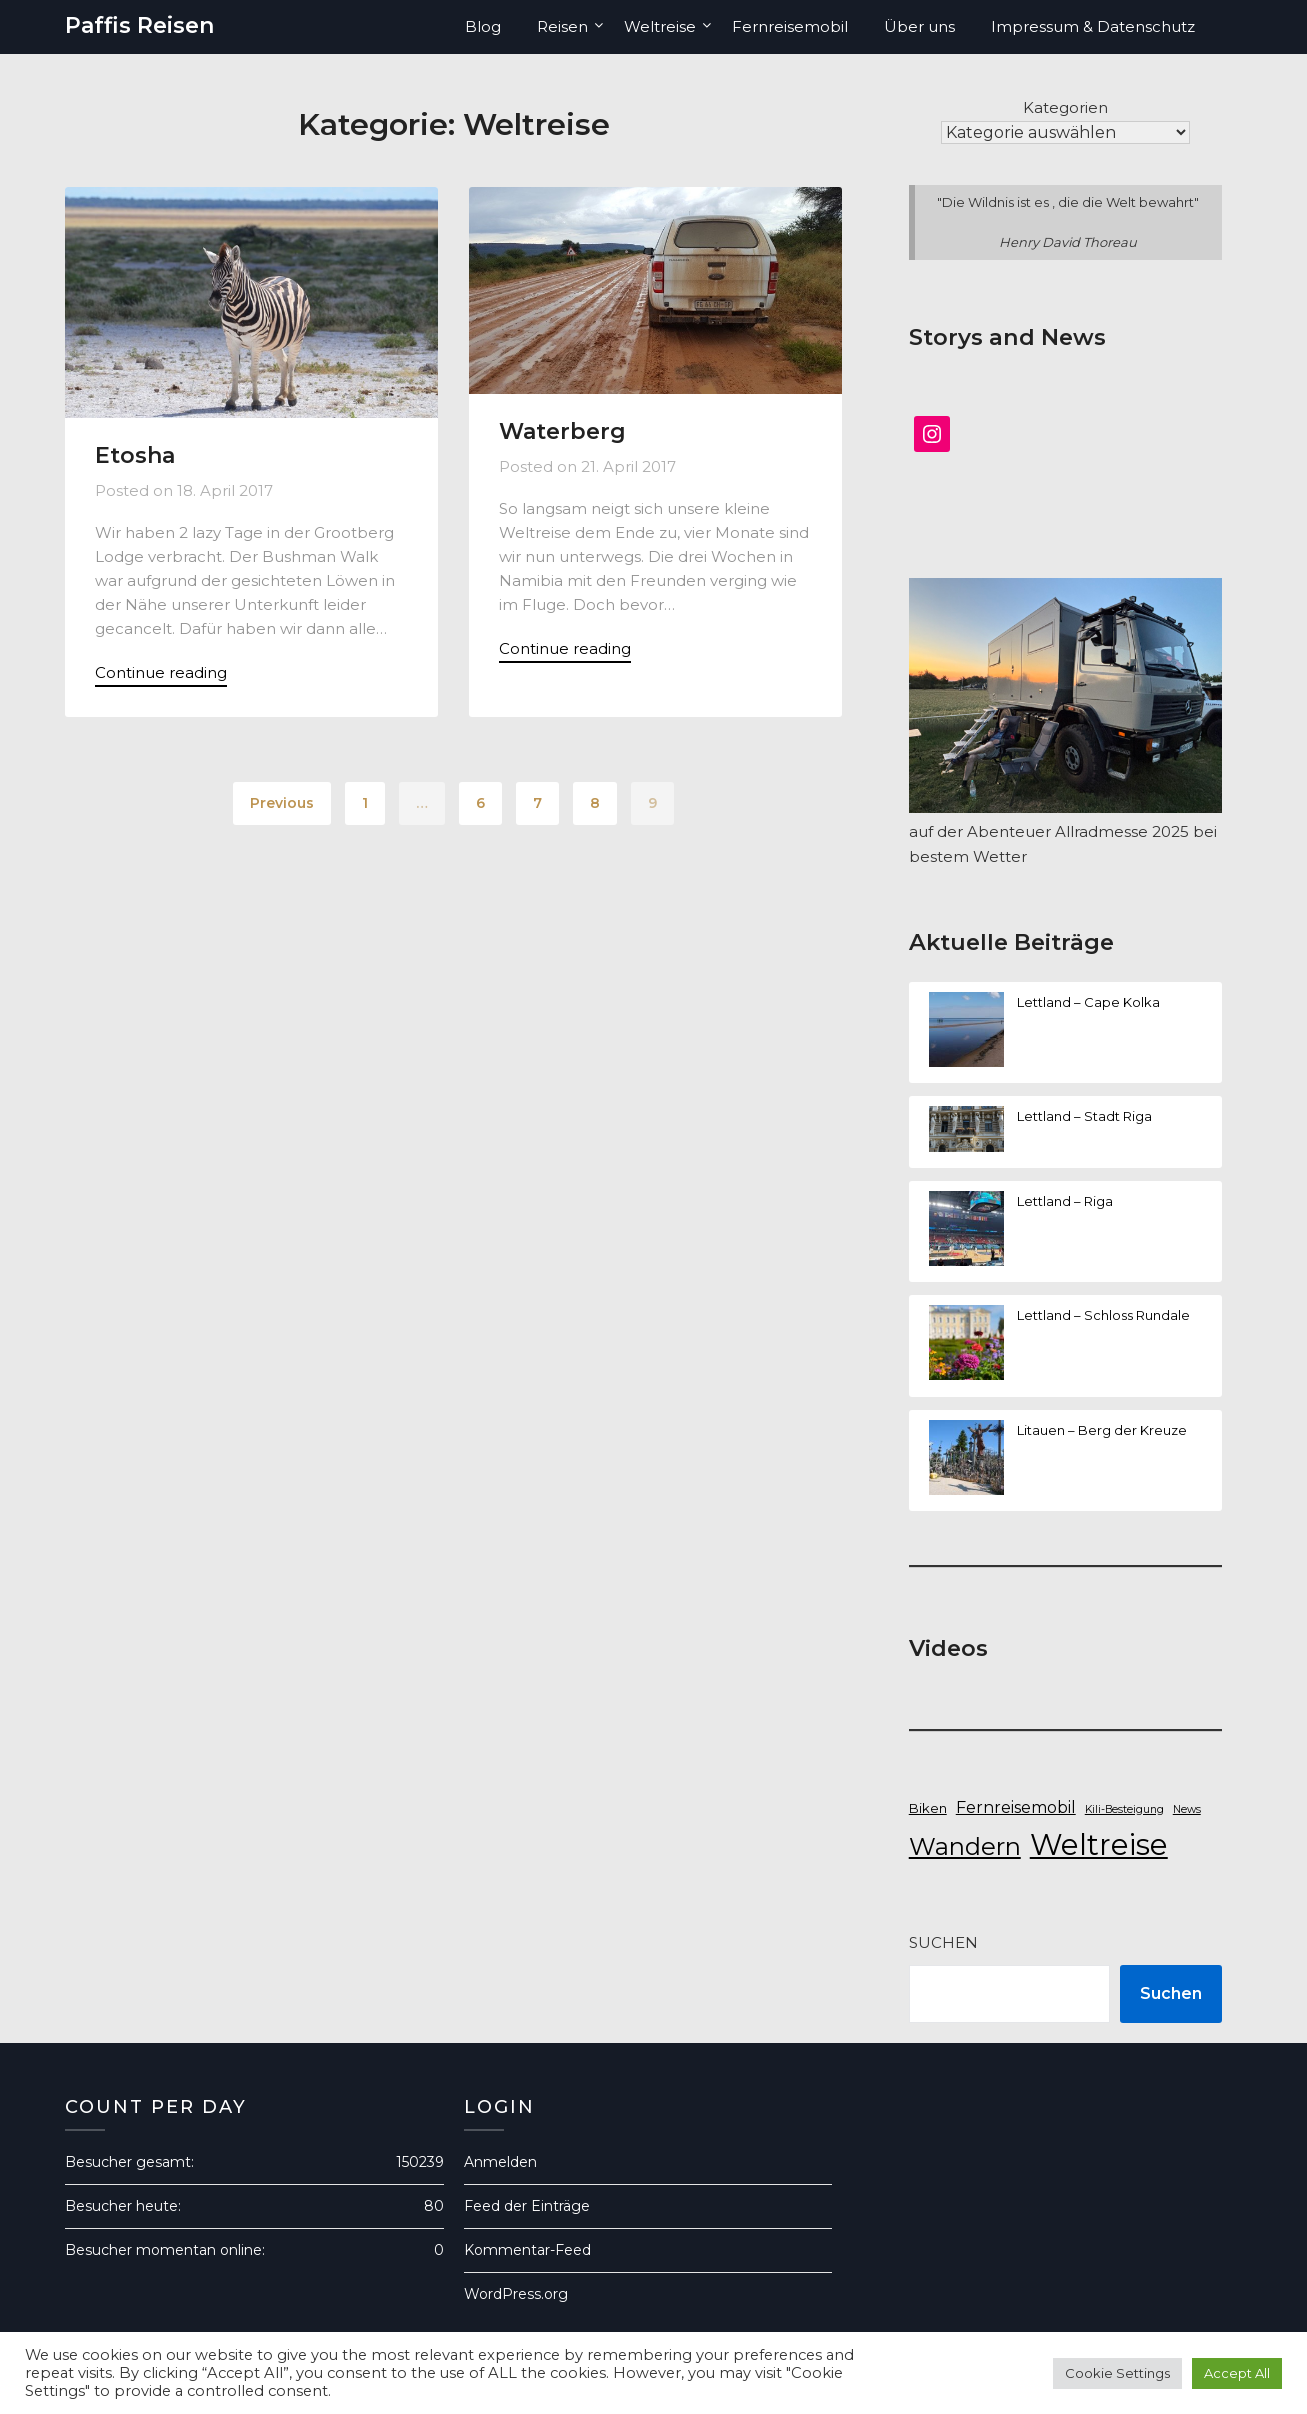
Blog (483, 26)
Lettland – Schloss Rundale (1103, 1315)
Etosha (135, 455)
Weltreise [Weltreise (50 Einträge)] (1099, 1844)
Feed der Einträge (527, 2206)
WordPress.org (516, 2294)
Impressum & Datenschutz (1093, 26)
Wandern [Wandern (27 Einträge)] (965, 1846)
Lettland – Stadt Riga (1084, 1116)
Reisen (562, 26)
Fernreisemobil (790, 26)
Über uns (919, 26)
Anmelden (500, 2162)
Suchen (943, 1942)
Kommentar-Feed (527, 2250)
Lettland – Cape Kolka (1088, 1002)
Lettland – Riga (1065, 1201)
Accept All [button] (1237, 2373)
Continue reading (161, 672)
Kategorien (1065, 107)
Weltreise (660, 26)
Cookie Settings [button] (1117, 2373)
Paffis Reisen (139, 25)
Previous (282, 803)
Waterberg (562, 431)
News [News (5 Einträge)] (1187, 1809)
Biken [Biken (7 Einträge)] (928, 1808)
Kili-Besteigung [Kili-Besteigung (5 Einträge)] (1124, 1809)
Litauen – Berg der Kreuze (1102, 1430)
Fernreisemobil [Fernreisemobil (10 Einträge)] (1016, 1807)
